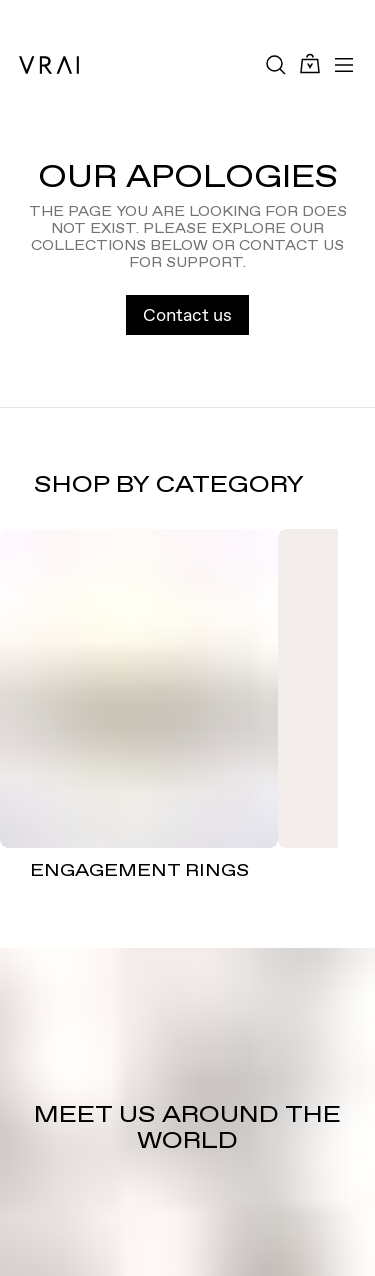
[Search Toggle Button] (276, 65)
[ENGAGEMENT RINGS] (139, 689)
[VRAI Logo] (49, 65)
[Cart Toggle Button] (310, 64)
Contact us (187, 314)
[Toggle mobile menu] (344, 65)
